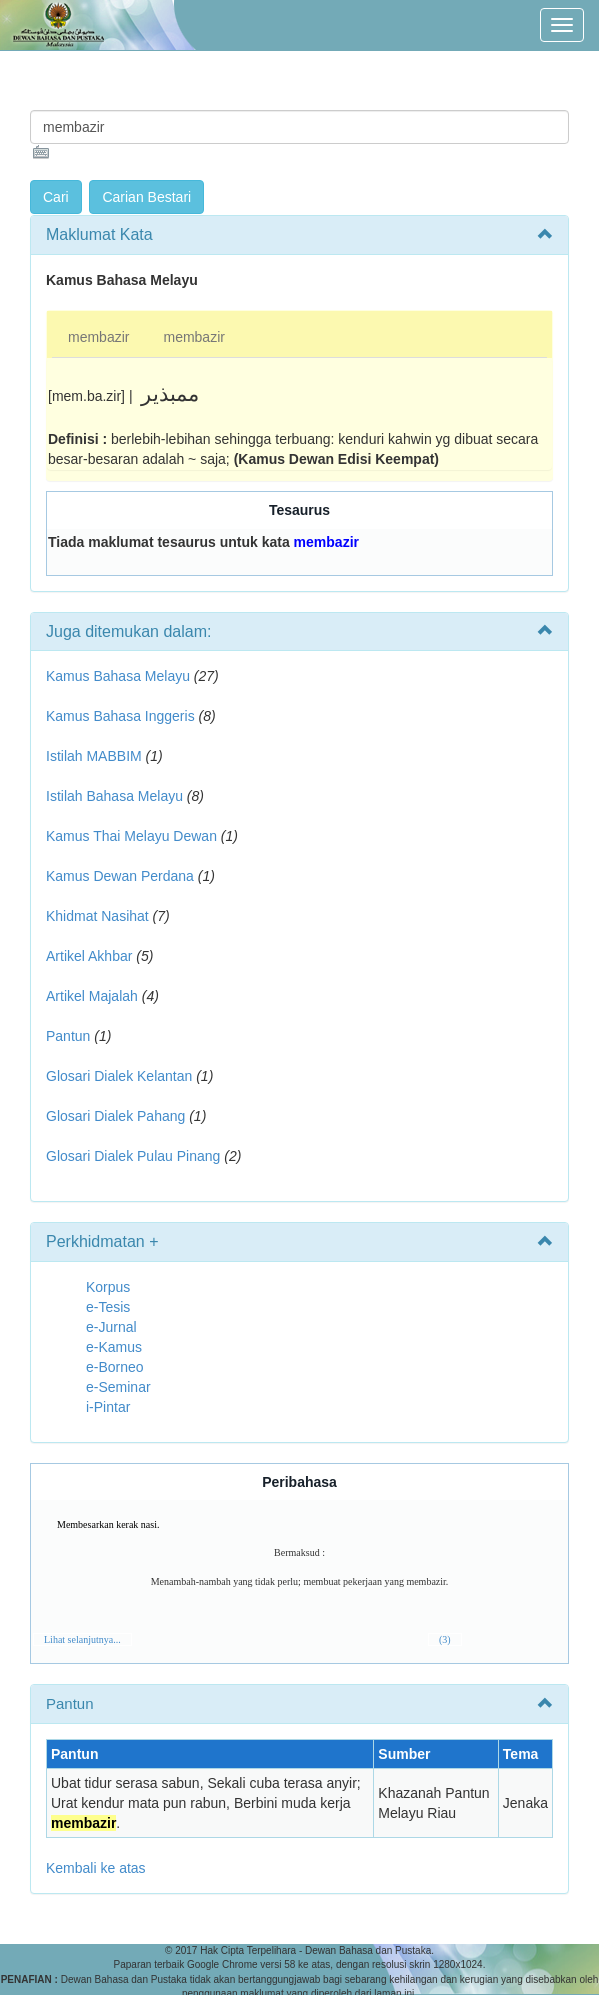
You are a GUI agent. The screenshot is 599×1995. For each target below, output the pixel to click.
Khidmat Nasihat (97, 916)
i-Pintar (108, 1407)
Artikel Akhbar (89, 956)
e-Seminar (118, 1387)
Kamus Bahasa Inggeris (120, 716)
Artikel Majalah (92, 996)
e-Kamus (114, 1347)
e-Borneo (115, 1367)
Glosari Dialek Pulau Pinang (133, 1156)
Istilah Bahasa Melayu (114, 796)
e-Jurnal (111, 1327)
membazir (98, 337)
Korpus (108, 1287)
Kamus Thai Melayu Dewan (131, 836)
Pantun (68, 1036)
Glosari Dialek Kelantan (119, 1076)
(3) (445, 1639)
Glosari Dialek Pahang (115, 1116)
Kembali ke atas (96, 1868)
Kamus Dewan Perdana (120, 876)
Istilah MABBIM (94, 756)
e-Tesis (108, 1307)
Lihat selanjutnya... (82, 1639)
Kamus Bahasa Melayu (120, 676)
